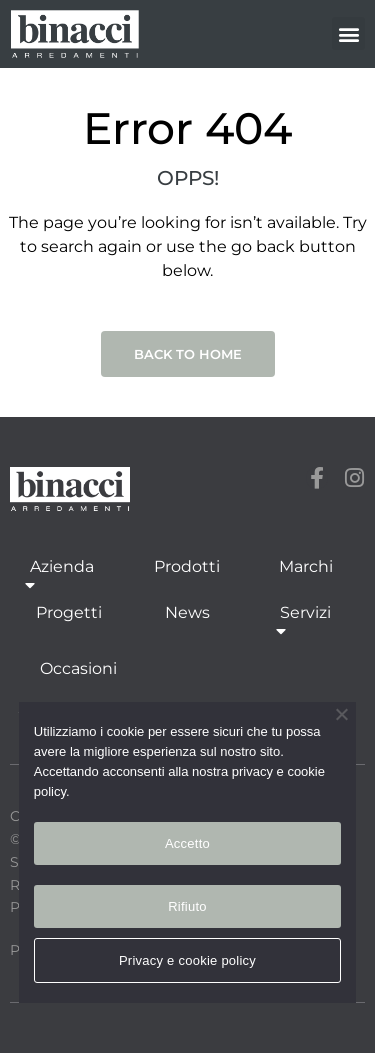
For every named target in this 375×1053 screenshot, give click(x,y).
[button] (348, 33)
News (187, 612)
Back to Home (188, 354)
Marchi (306, 566)
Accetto (187, 843)
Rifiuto (187, 906)
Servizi (305, 623)
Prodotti (187, 566)
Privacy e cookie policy (187, 960)
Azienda (62, 577)
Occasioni (78, 668)
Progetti (69, 612)
